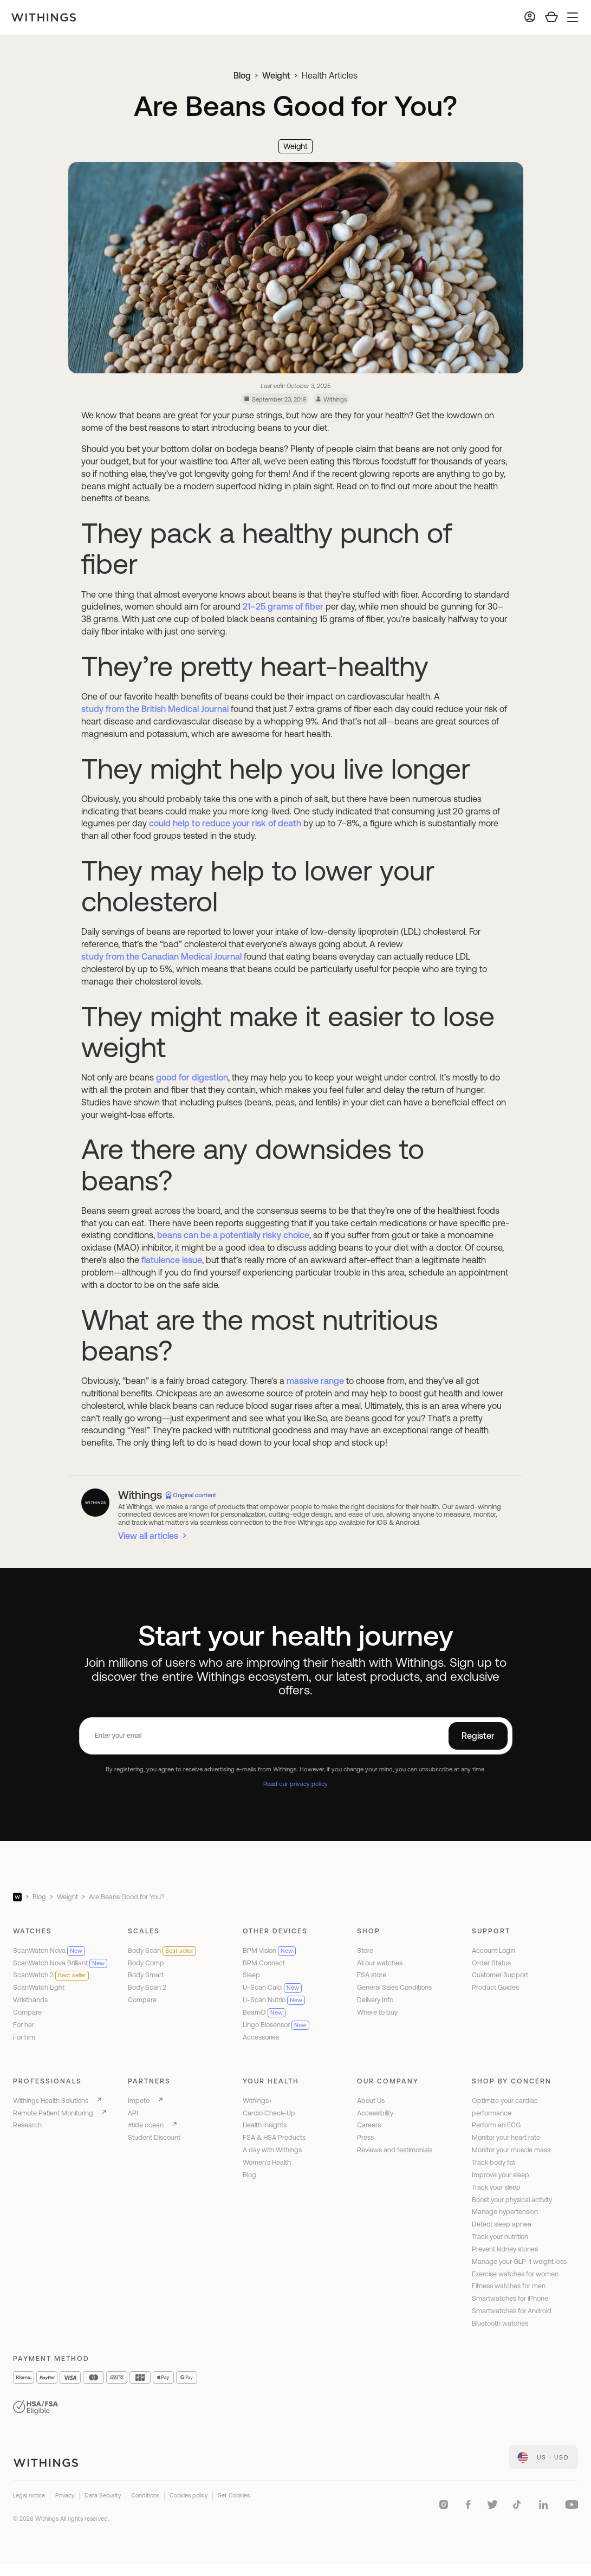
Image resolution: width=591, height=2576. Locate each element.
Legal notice (29, 2495)
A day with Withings (272, 2150)
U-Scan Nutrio (274, 2000)
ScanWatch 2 (51, 1975)
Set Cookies (234, 2495)
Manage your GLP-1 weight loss (519, 2261)
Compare (27, 2012)
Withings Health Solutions (50, 2100)
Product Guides (495, 1987)
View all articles (148, 1536)
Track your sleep (496, 2187)
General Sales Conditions (394, 1987)
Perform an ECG (496, 2125)
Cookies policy (188, 2495)
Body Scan (162, 1950)
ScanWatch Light (38, 1987)
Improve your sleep (500, 2175)
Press (365, 2137)
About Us (371, 2100)
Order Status (491, 1963)
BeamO (264, 2012)
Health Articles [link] (330, 75)
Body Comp (146, 1963)
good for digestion (192, 1077)
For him (24, 2037)
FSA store (371, 1975)
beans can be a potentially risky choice (233, 1235)
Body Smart (146, 1975)
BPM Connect (264, 1963)
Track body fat (493, 2162)
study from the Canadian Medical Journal (161, 956)
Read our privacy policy (295, 1783)
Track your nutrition (500, 2236)
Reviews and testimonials (394, 2150)
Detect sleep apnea (501, 2224)
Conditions (145, 2495)
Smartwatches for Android (511, 2311)
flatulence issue (171, 1260)
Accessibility (375, 2113)
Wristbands (30, 2000)
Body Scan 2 (147, 1987)
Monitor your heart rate (506, 2137)
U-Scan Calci (272, 1987)
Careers (369, 2125)
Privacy (64, 2495)
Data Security (103, 2495)
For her (23, 2025)
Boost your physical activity (512, 2200)
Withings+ (257, 2100)
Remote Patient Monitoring (53, 2113)
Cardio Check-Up (269, 2113)
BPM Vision (269, 1950)
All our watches (379, 1963)
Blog (242, 75)
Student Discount (154, 2137)
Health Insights (265, 2125)
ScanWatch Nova (49, 1950)
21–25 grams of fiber (283, 606)
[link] (543, 2457)
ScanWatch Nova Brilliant (60, 1963)
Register (478, 1735)
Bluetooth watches (500, 2323)
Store (365, 1950)
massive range (315, 1381)
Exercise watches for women (515, 2274)
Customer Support (500, 1975)
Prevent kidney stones (505, 2249)
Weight (276, 75)
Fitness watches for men (508, 2286)
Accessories (261, 2037)
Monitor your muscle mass (511, 2150)
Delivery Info (375, 2000)
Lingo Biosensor (276, 2025)
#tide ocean (146, 2125)
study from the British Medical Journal (155, 709)
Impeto (139, 2100)
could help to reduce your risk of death (225, 823)
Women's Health (267, 2162)
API (133, 2113)
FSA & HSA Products (274, 2137)
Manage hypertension (505, 2212)
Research (27, 2125)
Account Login (493, 1950)
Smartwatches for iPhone (510, 2298)
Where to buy (377, 2012)
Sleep (251, 1975)
